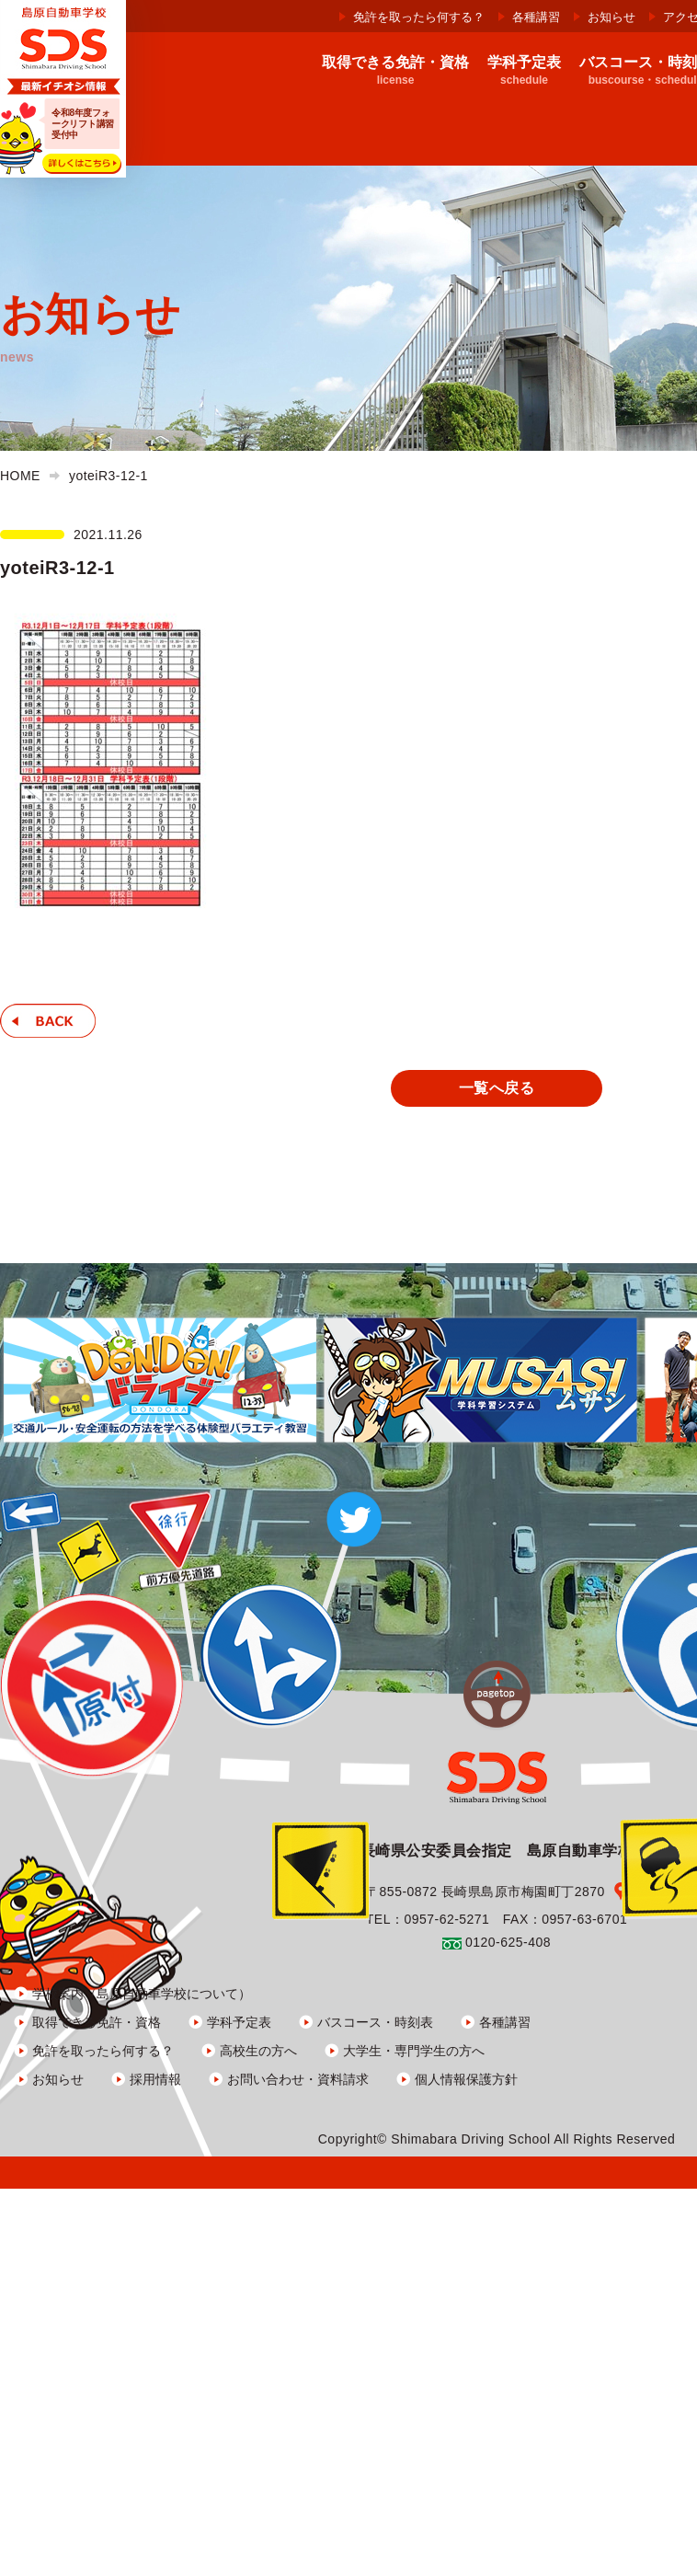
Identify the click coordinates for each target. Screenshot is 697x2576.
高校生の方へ (258, 2049)
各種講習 (536, 17)
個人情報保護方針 (466, 2078)
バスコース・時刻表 (375, 2021)
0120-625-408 (508, 1941)
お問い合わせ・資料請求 (298, 2078)
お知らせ (611, 17)
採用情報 (155, 2078)
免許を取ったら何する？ (419, 17)
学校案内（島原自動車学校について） (141, 1992)
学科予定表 (239, 2021)
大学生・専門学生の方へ (414, 2049)
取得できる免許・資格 (96, 2021)
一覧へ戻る (496, 1088)
